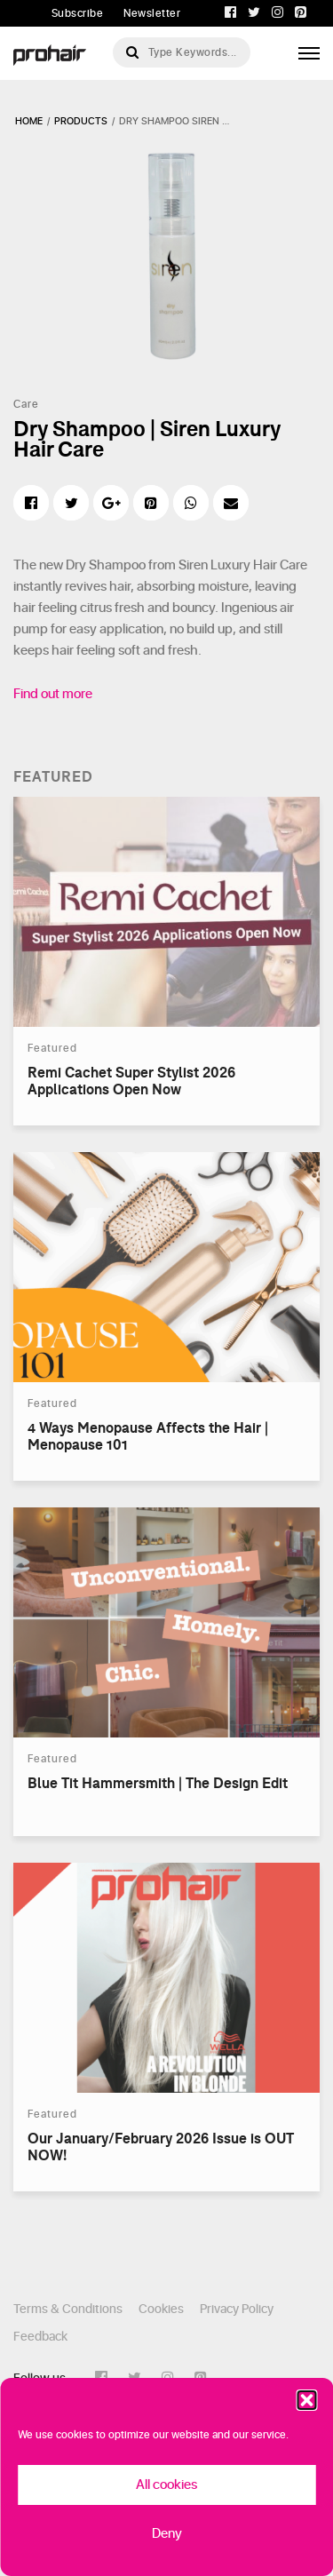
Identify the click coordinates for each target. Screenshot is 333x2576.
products (80, 121)
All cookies (166, 2485)
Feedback (40, 2336)
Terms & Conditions (68, 2309)
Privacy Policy (237, 2309)
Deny (167, 2534)
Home (29, 121)
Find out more (52, 694)
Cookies (161, 2309)
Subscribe (78, 13)
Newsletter (151, 13)
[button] (306, 2400)
